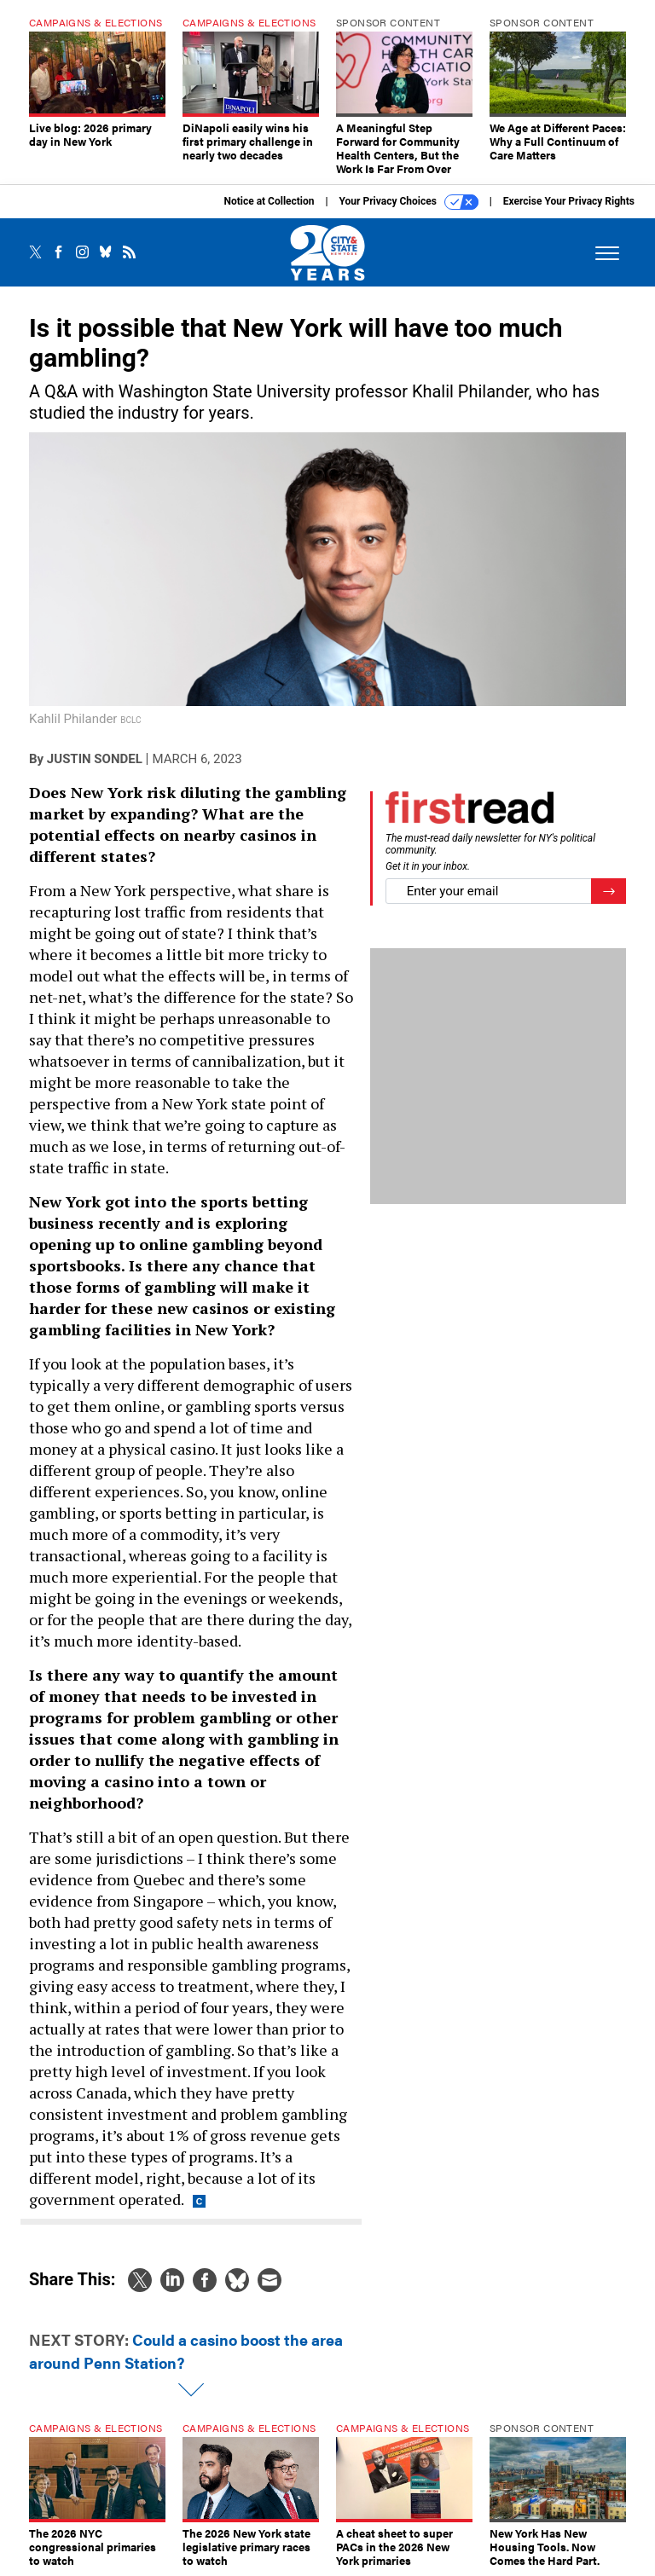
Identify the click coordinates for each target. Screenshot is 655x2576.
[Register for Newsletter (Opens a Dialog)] (608, 891)
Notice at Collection (268, 201)
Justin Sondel (94, 759)
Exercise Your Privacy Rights (569, 201)
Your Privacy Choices (408, 202)
